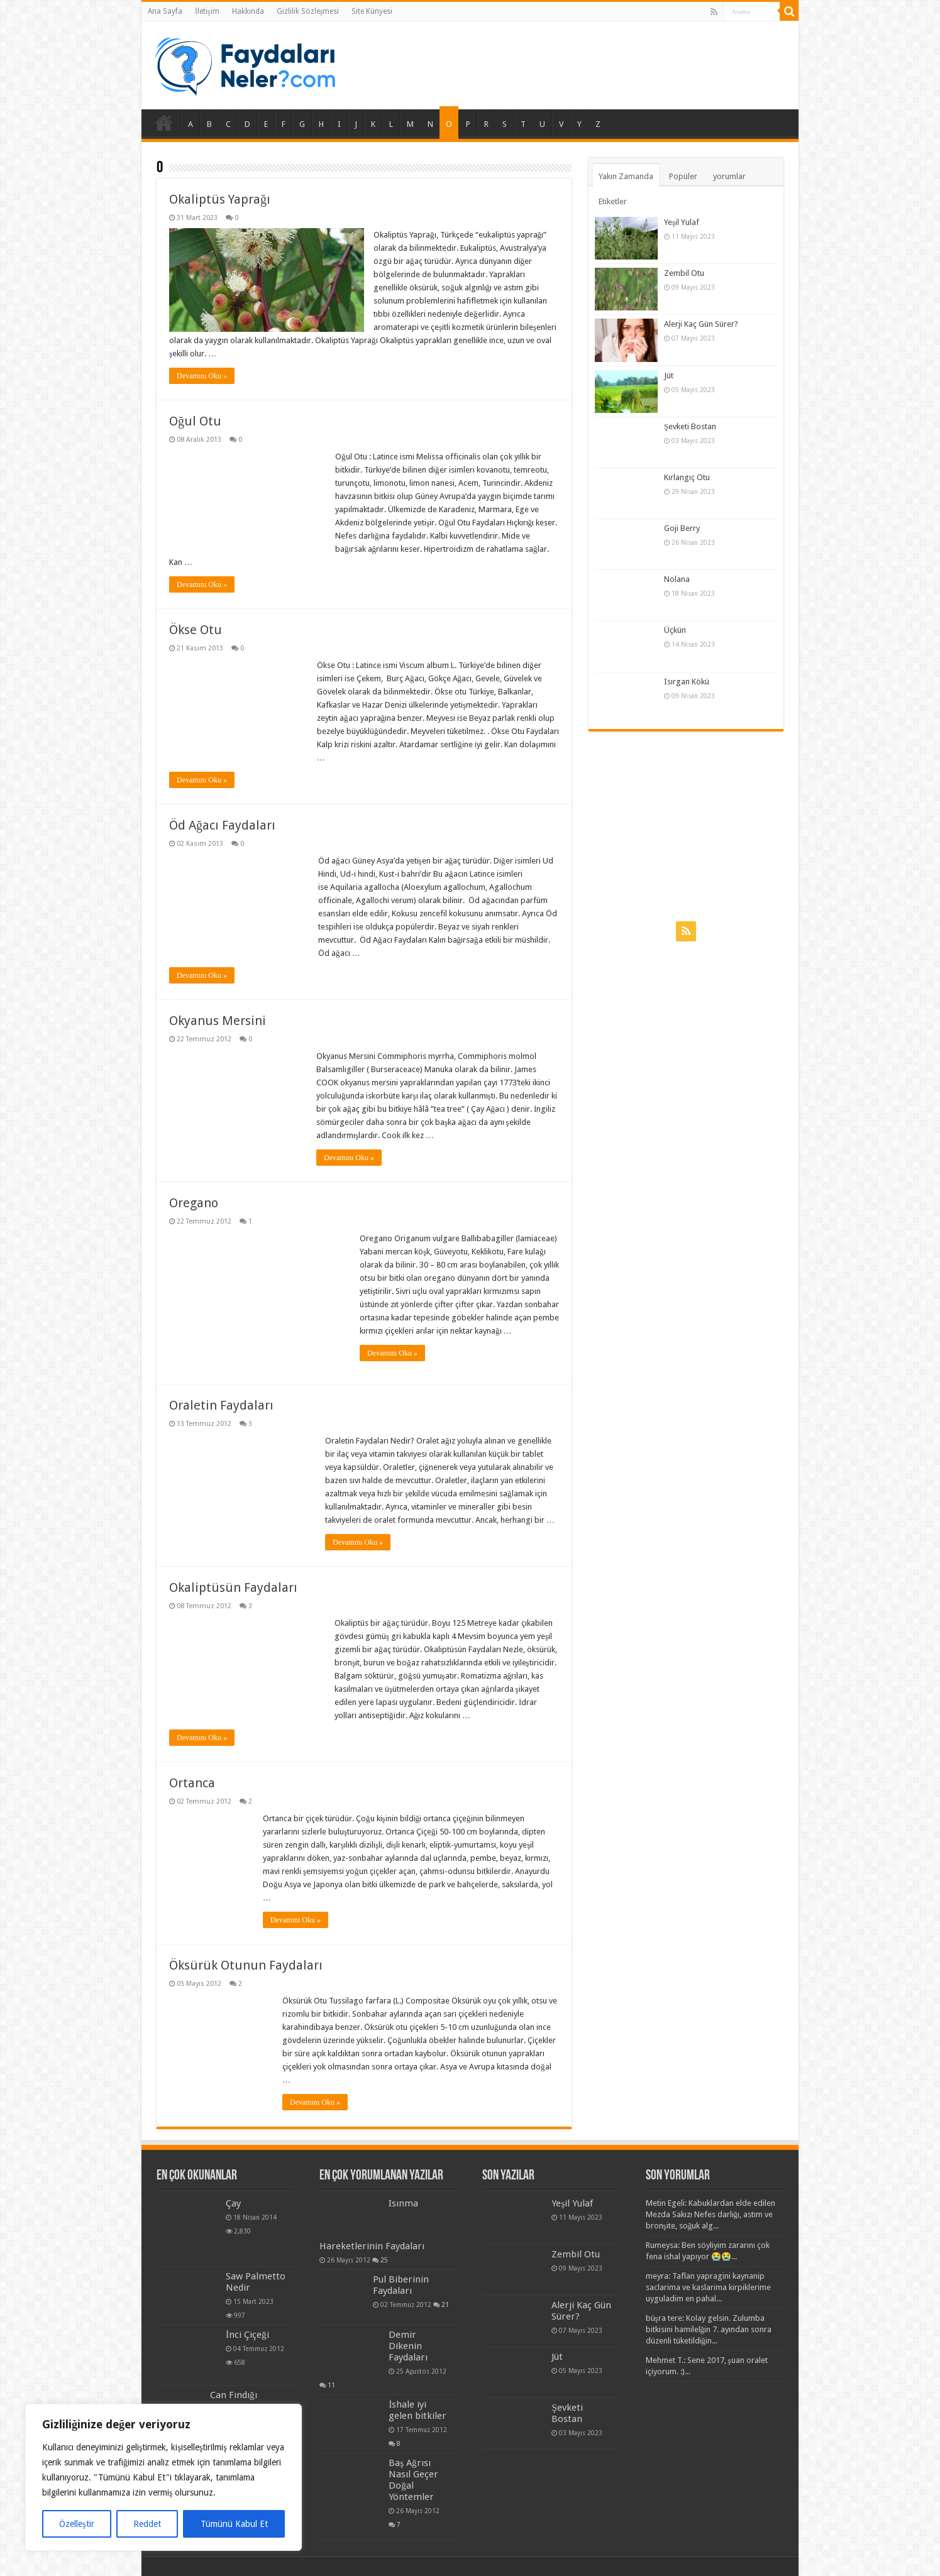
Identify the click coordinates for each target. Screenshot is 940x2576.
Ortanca (192, 1782)
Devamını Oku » (202, 375)
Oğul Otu (195, 421)
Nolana (677, 579)
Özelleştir (76, 2524)
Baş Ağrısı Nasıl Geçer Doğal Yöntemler (413, 2479)
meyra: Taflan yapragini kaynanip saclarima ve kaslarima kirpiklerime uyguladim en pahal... (708, 2287)
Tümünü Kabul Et (234, 2524)
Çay (233, 2203)
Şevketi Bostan (690, 426)
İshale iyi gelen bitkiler (417, 2410)
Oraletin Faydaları (221, 1405)
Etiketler (613, 201)
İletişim (207, 11)
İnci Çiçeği (247, 2334)
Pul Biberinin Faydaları (401, 2285)
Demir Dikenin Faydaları (408, 2346)
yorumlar (729, 176)
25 (384, 2260)
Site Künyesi (371, 11)
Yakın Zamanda (626, 176)
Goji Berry (682, 528)
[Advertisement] (686, 825)
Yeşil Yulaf (681, 222)
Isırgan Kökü (686, 681)
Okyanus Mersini (217, 1020)
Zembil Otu (684, 273)
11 (331, 2385)
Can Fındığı (233, 2395)
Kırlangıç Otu (687, 477)
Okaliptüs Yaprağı (219, 199)
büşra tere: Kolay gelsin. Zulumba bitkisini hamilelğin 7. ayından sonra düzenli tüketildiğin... (709, 2329)
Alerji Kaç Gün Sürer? (701, 324)
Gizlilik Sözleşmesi (308, 11)
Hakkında (248, 11)
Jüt (668, 375)
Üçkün (675, 630)
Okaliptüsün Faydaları (233, 1587)
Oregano (193, 1202)
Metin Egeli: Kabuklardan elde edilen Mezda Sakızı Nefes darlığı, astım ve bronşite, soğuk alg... (710, 2214)
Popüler (683, 176)
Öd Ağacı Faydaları (222, 825)
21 (445, 2304)
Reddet (147, 2524)
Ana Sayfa (165, 11)
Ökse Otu (195, 629)
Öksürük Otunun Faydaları (246, 1965)
